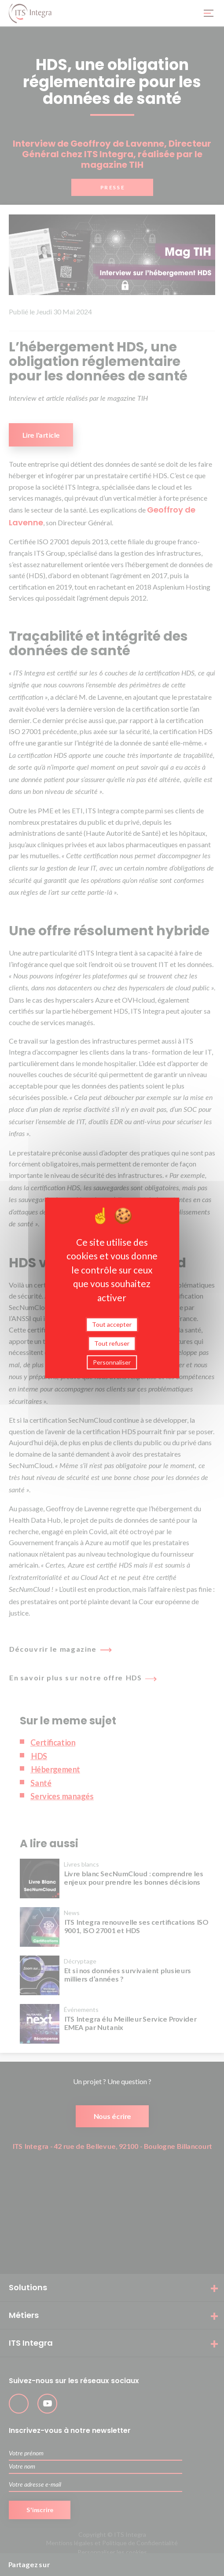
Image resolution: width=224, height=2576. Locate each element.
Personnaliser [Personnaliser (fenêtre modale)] (112, 1362)
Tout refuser (111, 1343)
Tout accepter (112, 1324)
